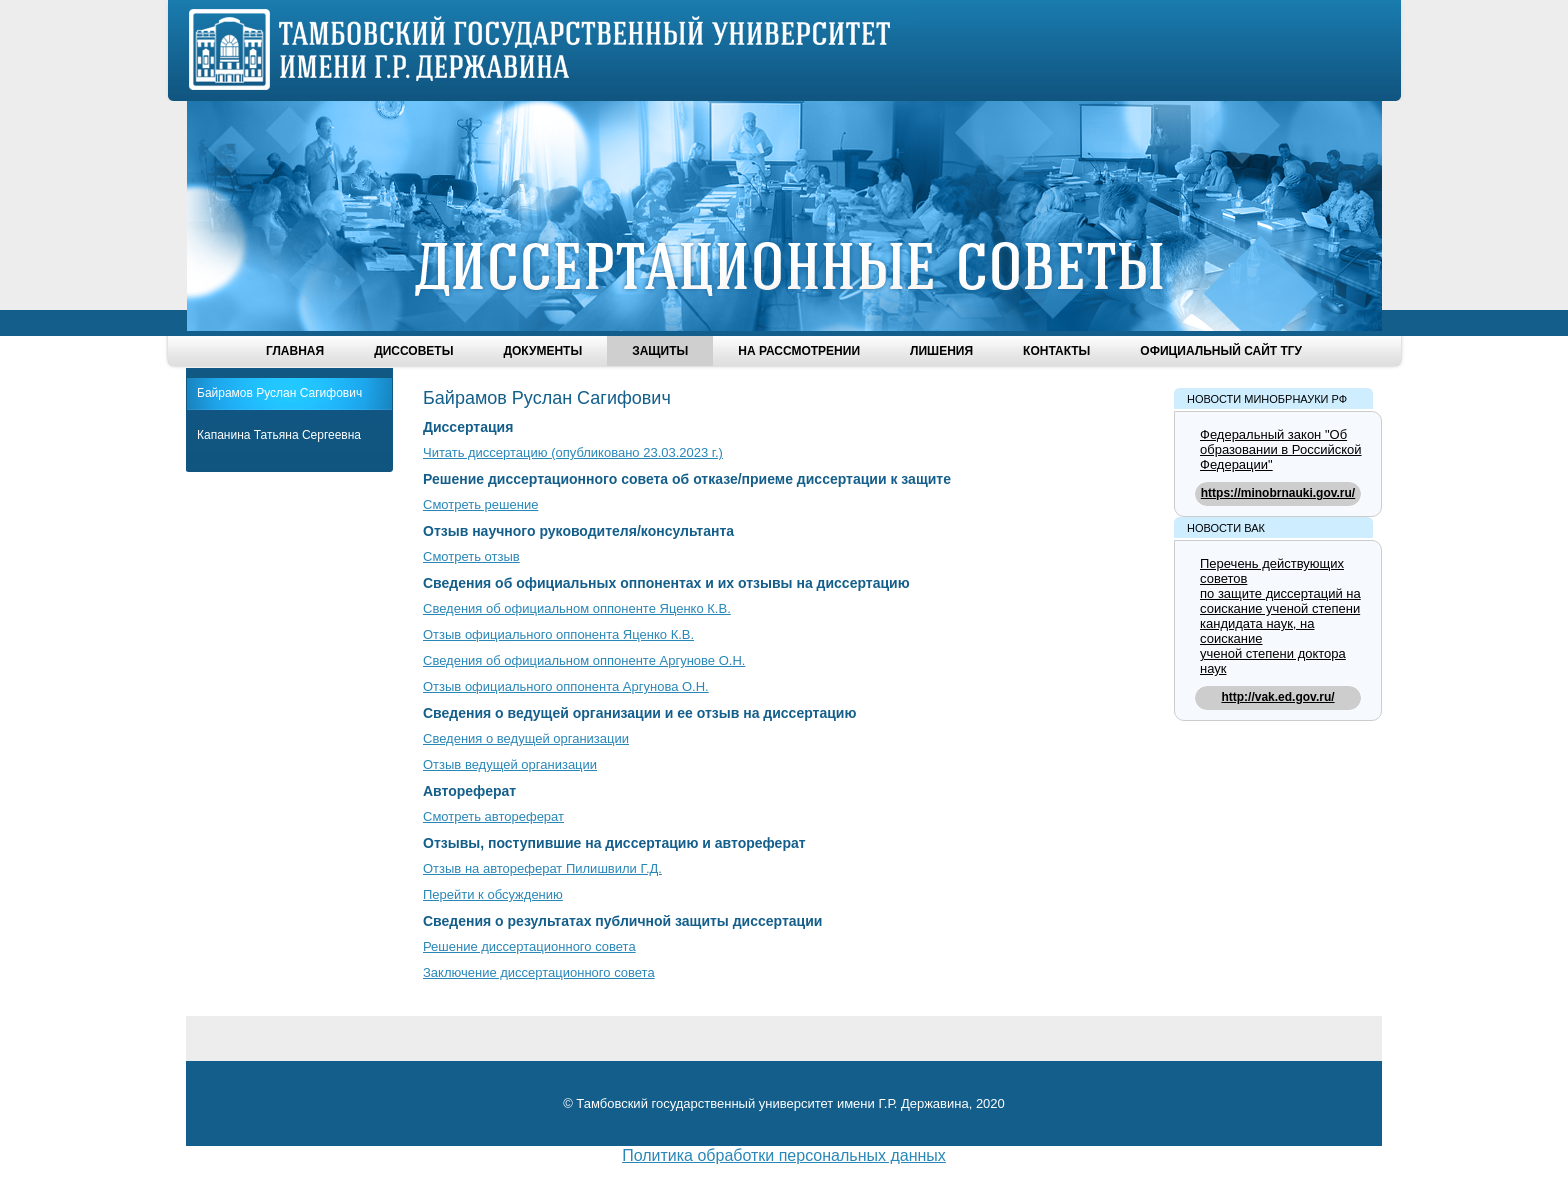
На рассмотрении (799, 351)
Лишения (941, 351)
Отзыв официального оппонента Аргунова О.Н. (566, 686)
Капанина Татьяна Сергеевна (279, 435)
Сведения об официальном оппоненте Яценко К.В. (577, 608)
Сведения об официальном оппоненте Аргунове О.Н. (584, 660)
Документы (542, 351)
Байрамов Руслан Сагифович (279, 393)
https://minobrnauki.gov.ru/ (1278, 493)
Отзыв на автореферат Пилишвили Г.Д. (542, 868)
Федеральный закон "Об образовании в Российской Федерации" (1281, 449)
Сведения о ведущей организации (526, 738)
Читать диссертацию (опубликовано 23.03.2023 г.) (573, 452)
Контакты (1056, 351)
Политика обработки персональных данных (784, 1155)
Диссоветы (413, 351)
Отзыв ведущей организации (510, 764)
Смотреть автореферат (493, 816)
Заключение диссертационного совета (539, 972)
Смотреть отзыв (471, 556)
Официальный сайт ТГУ (1221, 351)
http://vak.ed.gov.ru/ (1277, 697)
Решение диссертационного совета (529, 946)
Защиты (660, 351)
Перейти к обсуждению (493, 894)
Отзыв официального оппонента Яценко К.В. (558, 634)
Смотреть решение (480, 504)
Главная (295, 351)
